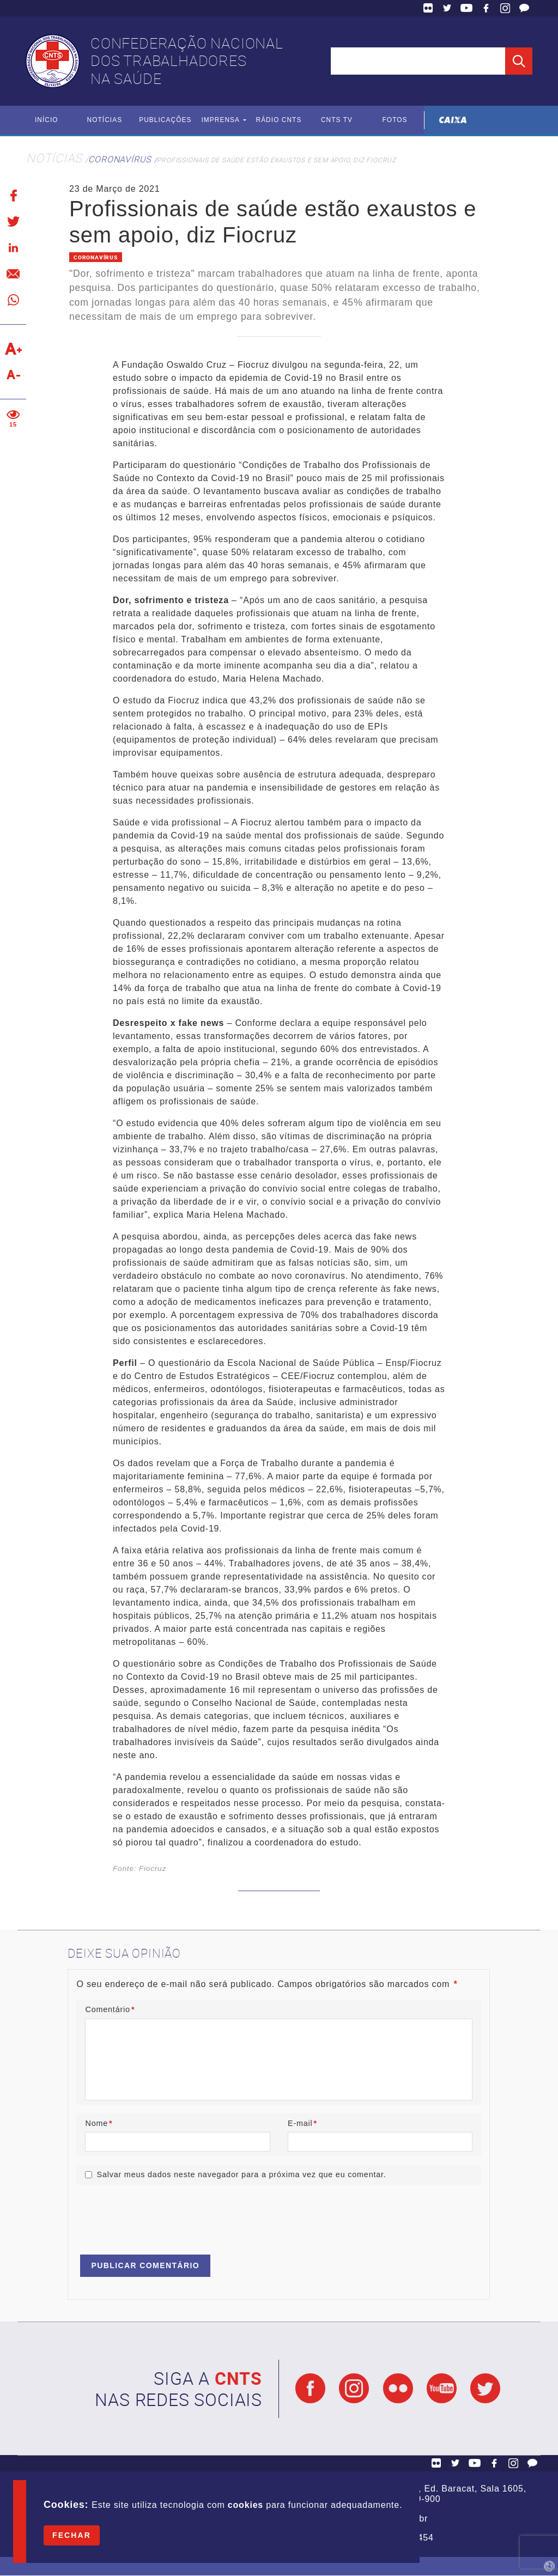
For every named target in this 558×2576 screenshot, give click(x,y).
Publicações (165, 120)
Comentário (110, 2009)
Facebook (486, 8)
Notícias (104, 120)
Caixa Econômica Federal (453, 120)
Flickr (428, 8)
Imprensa (220, 120)
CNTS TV (337, 120)
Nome (98, 2123)
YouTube (466, 8)
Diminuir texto (13, 375)
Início (46, 120)
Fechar (71, 2535)
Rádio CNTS (279, 120)
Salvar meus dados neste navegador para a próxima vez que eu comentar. (241, 2175)
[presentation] (159, 2215)
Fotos (395, 120)
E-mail (302, 2123)
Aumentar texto (13, 349)
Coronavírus (119, 159)
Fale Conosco (524, 8)
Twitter (447, 8)
